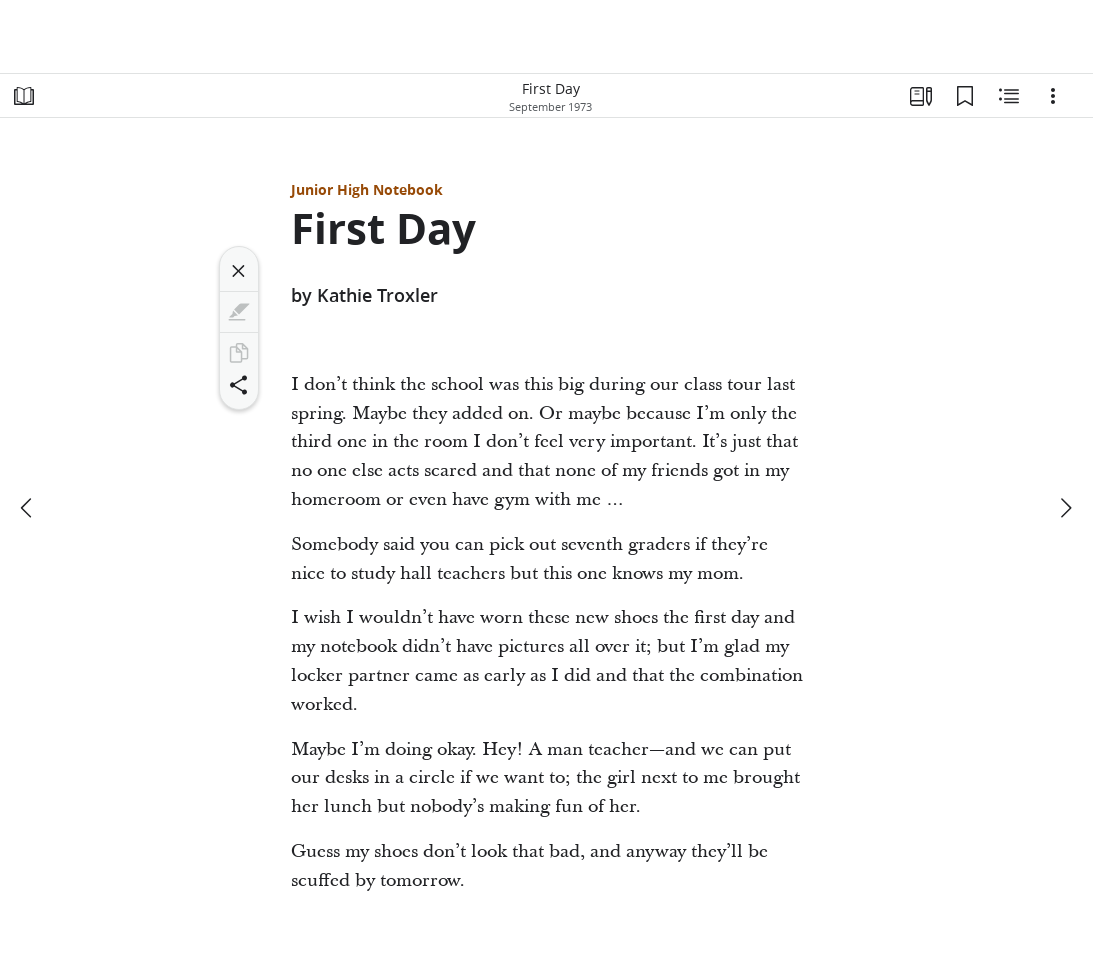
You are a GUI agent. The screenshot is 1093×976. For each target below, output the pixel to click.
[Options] (1053, 96)
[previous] (28, 508)
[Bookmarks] (965, 96)
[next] (1065, 508)
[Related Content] (1009, 96)
